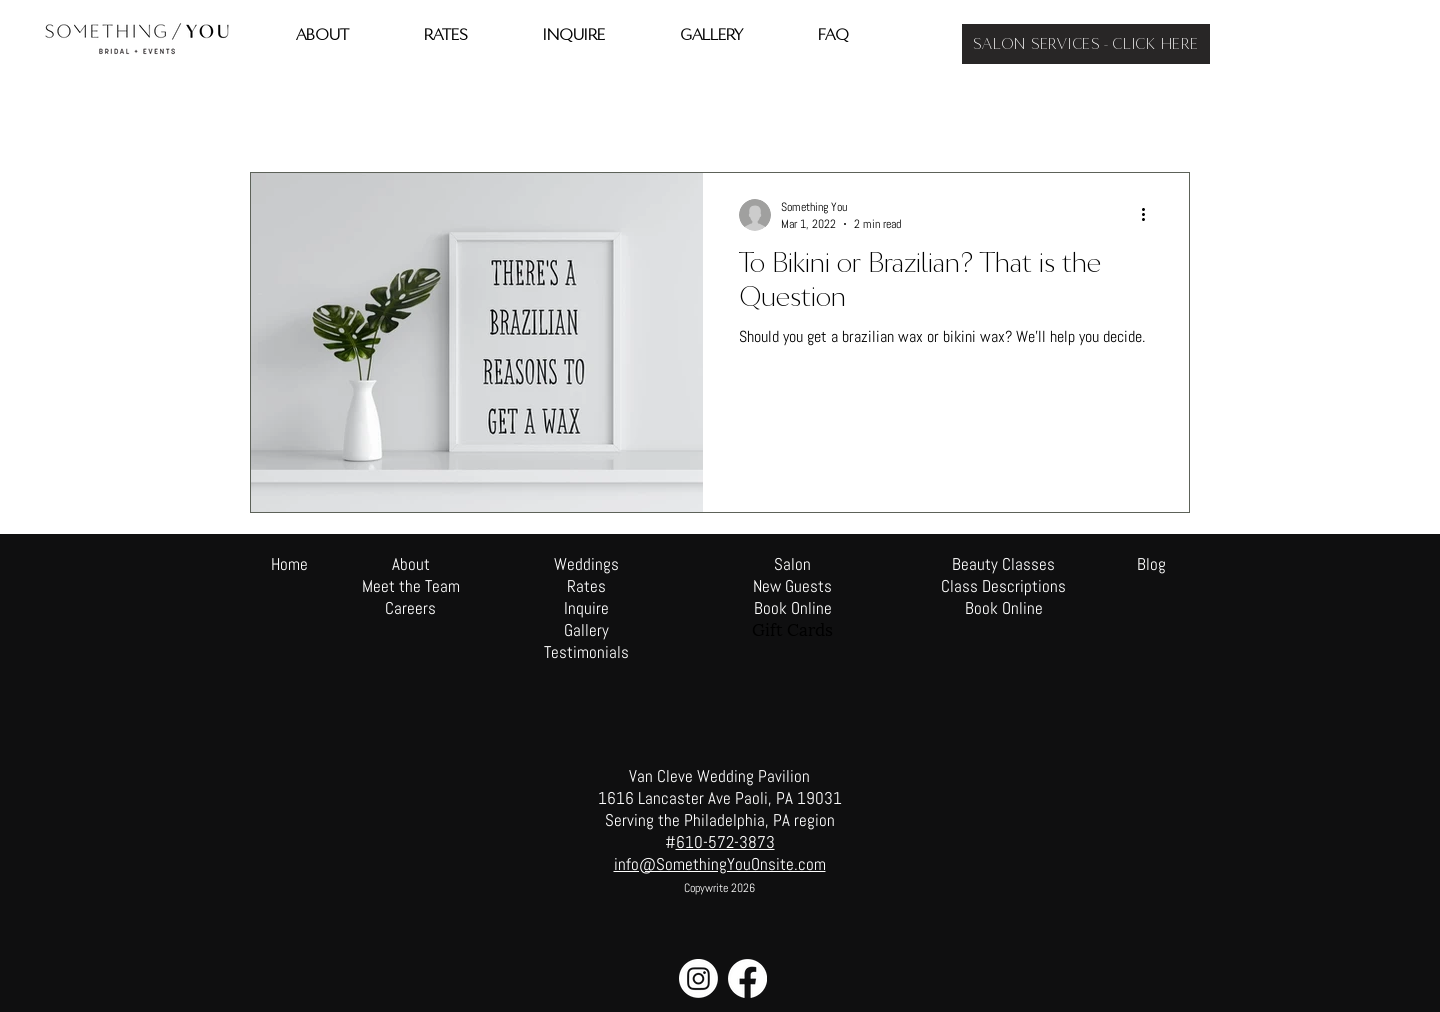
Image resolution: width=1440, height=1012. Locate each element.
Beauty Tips (433, 112)
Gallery (586, 630)
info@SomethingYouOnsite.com (720, 864)
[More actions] (1150, 215)
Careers (410, 608)
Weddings (586, 564)
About (411, 564)
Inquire (586, 608)
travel (349, 112)
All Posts (272, 112)
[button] (1164, 114)
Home (289, 564)
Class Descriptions (1003, 586)
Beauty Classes (1003, 564)
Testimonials (586, 652)
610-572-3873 (725, 842)
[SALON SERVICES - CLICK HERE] (1086, 44)
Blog (1151, 564)
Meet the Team (411, 586)
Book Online (1004, 608)
